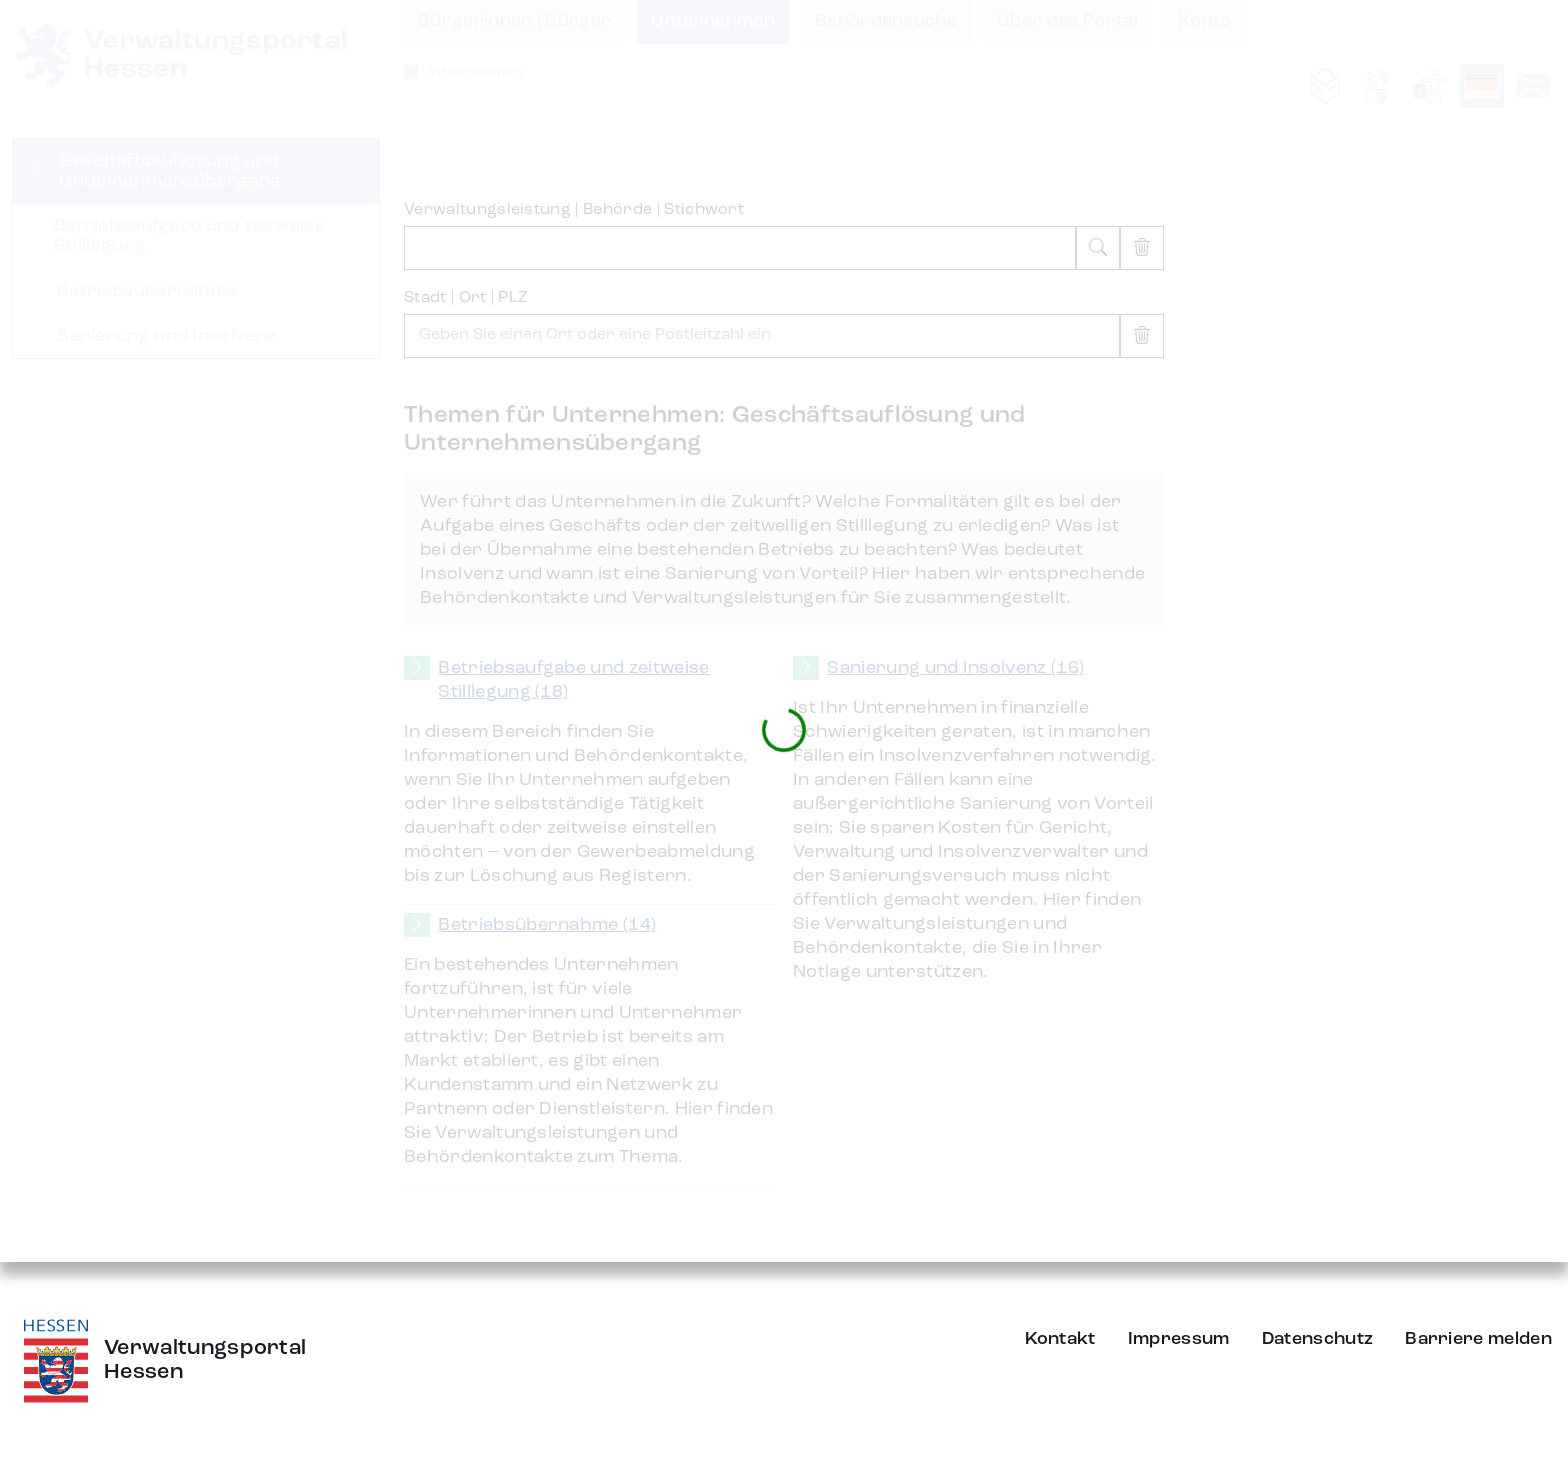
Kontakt (1060, 1339)
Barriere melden (1478, 1339)
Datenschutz (1318, 1339)
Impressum (1179, 1339)
